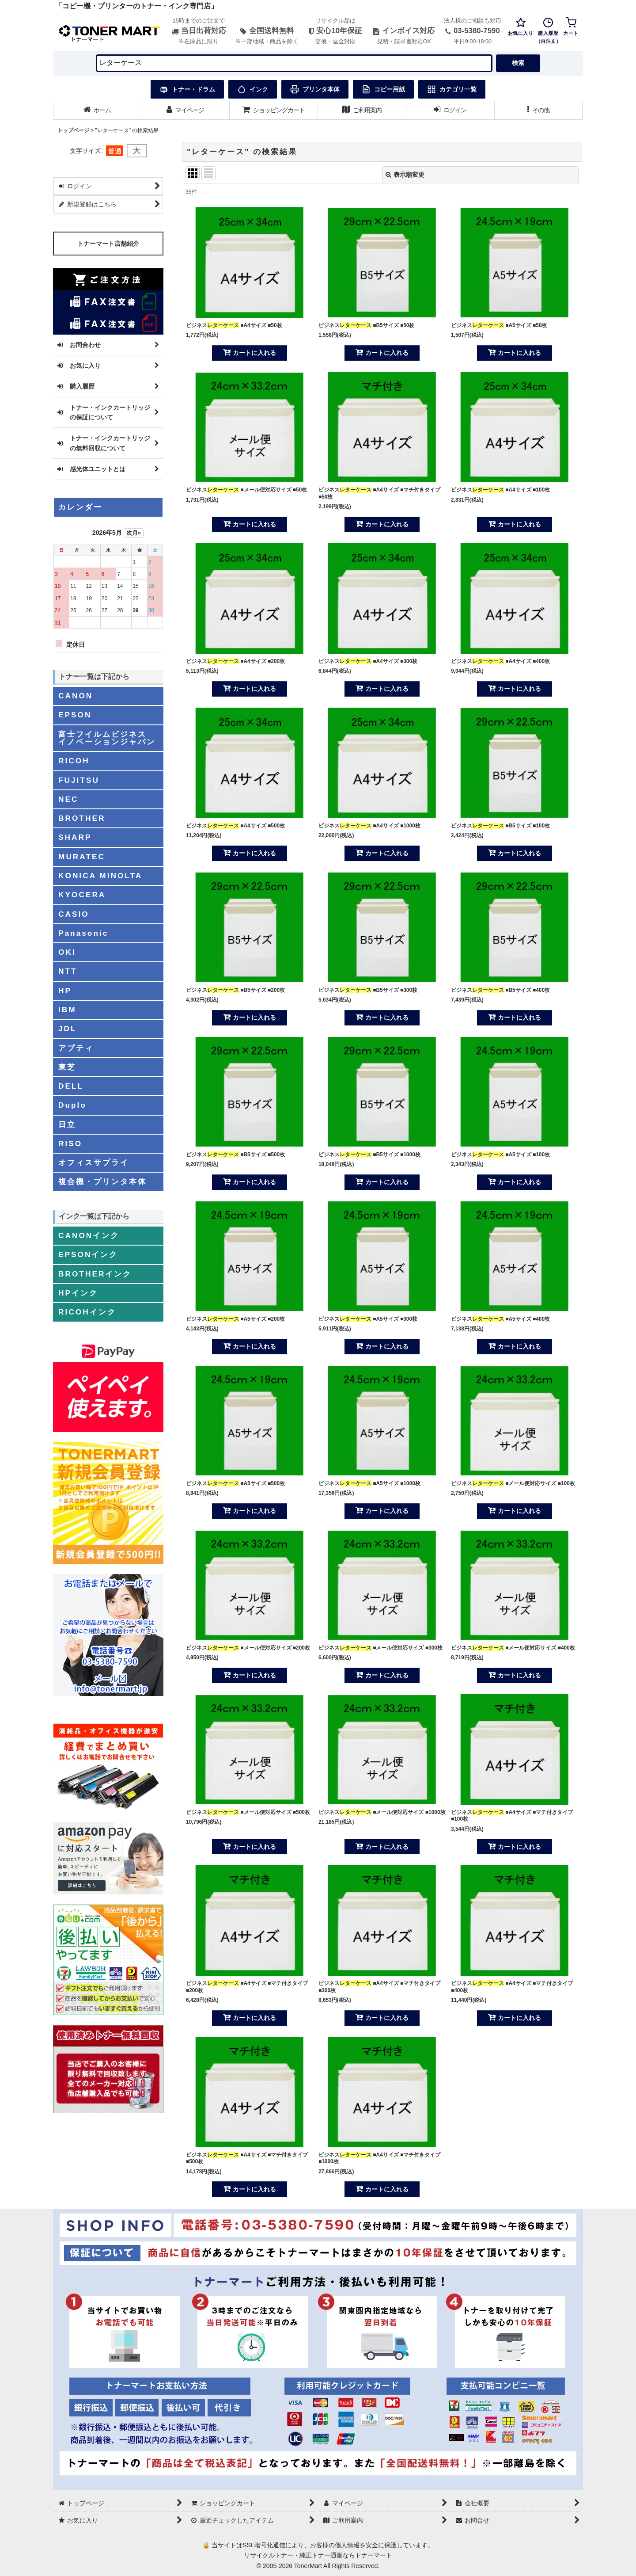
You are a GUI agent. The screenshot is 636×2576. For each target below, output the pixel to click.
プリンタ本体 (315, 89)
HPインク (78, 1292)
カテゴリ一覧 (452, 89)
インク (252, 89)
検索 (518, 62)
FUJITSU (78, 780)
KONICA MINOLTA (100, 875)
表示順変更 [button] (405, 174)
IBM (67, 1009)
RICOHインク (87, 1311)
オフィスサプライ (93, 1162)
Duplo (72, 1105)
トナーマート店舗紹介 (108, 243)
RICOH (74, 760)
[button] (539, 110)
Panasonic (83, 933)
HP (65, 990)
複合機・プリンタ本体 (102, 1181)
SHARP (74, 837)
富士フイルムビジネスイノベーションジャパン (106, 738)
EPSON (74, 714)
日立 (67, 1124)
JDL (67, 1028)
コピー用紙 (383, 89)
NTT (67, 971)
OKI (67, 952)
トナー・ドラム (187, 89)
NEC (68, 799)
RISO (70, 1143)
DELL (70, 1086)
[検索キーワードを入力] (294, 63)
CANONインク (88, 1235)
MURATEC (81, 856)
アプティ (76, 1048)
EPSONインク (88, 1254)
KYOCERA (82, 894)
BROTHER (81, 818)
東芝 (67, 1067)
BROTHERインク (95, 1273)
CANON (75, 695)
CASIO (73, 914)
